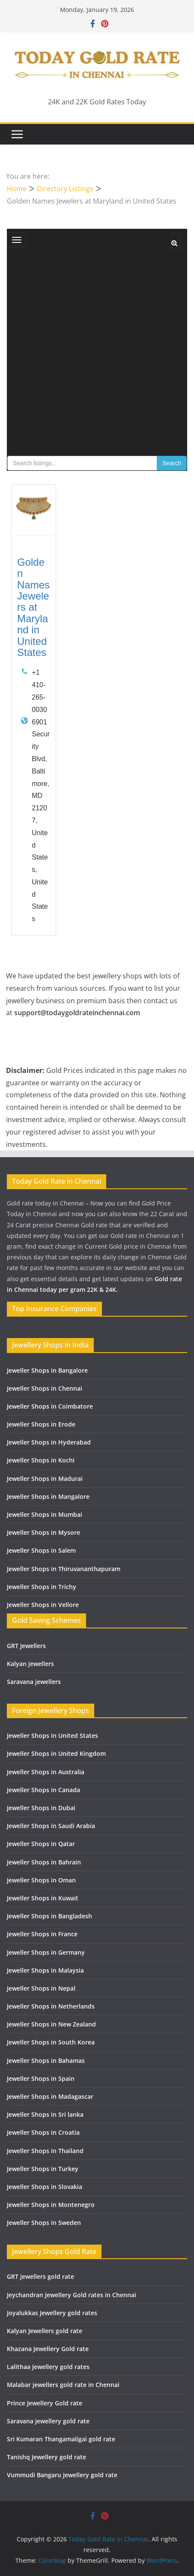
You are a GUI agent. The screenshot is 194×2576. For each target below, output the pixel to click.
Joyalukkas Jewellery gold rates (52, 2313)
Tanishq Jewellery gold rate (46, 2457)
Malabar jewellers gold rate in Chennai (63, 2385)
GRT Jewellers (26, 1646)
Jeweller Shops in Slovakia (44, 2187)
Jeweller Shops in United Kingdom (56, 1753)
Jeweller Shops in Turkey (42, 2169)
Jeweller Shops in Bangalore (47, 1370)
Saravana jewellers (34, 1682)
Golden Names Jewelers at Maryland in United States (33, 607)
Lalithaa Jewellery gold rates (48, 2367)
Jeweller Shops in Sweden (44, 2223)
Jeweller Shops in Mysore (43, 1532)
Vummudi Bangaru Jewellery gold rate (62, 2475)
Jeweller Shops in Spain (41, 2078)
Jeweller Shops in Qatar (41, 1844)
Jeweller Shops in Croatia (43, 2132)
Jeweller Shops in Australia (45, 1772)
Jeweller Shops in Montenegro (51, 2205)
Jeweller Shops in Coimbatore (50, 1406)
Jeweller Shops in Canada (43, 1790)
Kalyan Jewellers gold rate (44, 2331)
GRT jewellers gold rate (40, 2276)
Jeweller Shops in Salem (41, 1550)
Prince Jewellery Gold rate (44, 2403)
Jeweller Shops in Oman (41, 1880)
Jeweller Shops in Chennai (44, 1388)
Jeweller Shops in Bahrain (44, 1862)
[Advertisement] (97, 355)
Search (171, 463)
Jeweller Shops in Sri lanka (45, 2114)
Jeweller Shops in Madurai (45, 1478)
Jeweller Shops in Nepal (41, 1988)
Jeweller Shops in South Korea (51, 2042)
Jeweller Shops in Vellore (43, 1605)
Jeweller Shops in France (42, 1934)
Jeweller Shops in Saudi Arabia (51, 1826)
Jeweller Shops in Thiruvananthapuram (63, 1569)
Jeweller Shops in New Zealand (51, 2024)
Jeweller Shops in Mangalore (48, 1496)
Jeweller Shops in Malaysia (45, 1970)
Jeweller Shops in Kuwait (42, 1898)
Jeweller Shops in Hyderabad (49, 1442)
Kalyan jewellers (30, 1664)
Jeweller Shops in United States (52, 1735)
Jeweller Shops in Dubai (41, 1808)
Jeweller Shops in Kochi (41, 1460)
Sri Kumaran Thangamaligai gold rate (61, 2439)
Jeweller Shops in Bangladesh (49, 1916)
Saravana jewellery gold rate (48, 2421)
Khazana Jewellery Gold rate (48, 2349)
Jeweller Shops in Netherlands (51, 2006)
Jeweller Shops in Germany (46, 1952)
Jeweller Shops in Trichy (41, 1587)
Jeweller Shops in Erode (41, 1424)
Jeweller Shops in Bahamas (46, 2060)
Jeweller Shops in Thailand (45, 2151)
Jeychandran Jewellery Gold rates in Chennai (71, 2295)
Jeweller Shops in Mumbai (44, 1514)
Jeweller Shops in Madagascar (50, 2096)
